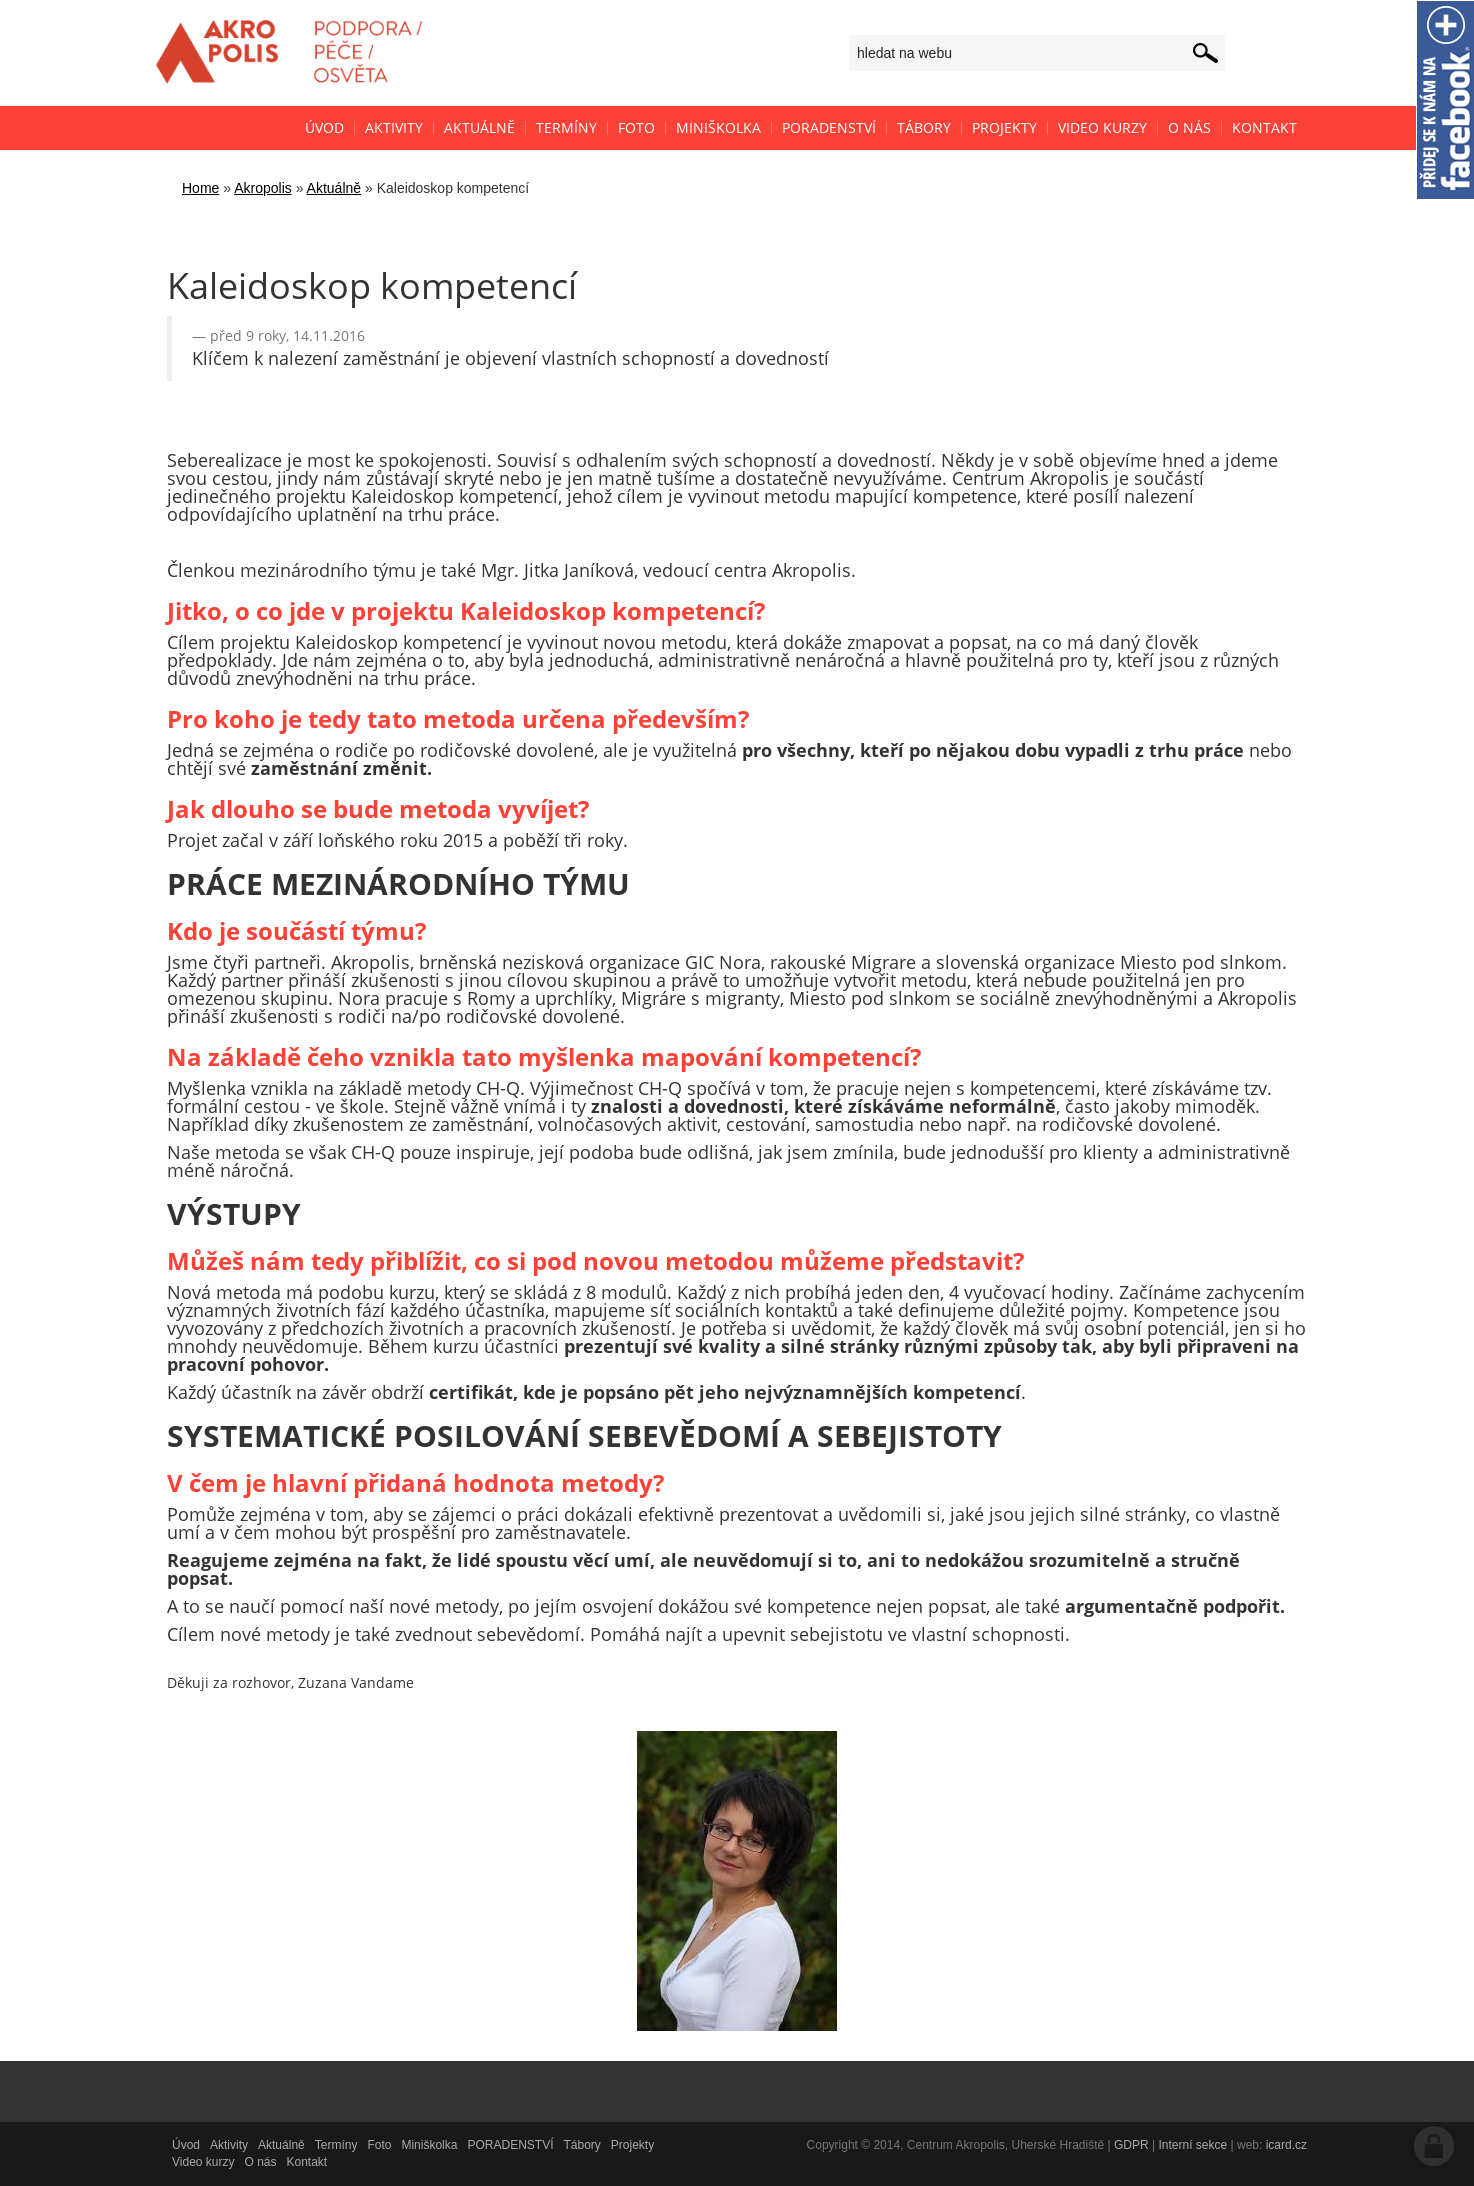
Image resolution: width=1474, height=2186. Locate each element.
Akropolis (263, 188)
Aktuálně (334, 188)
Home (200, 188)
